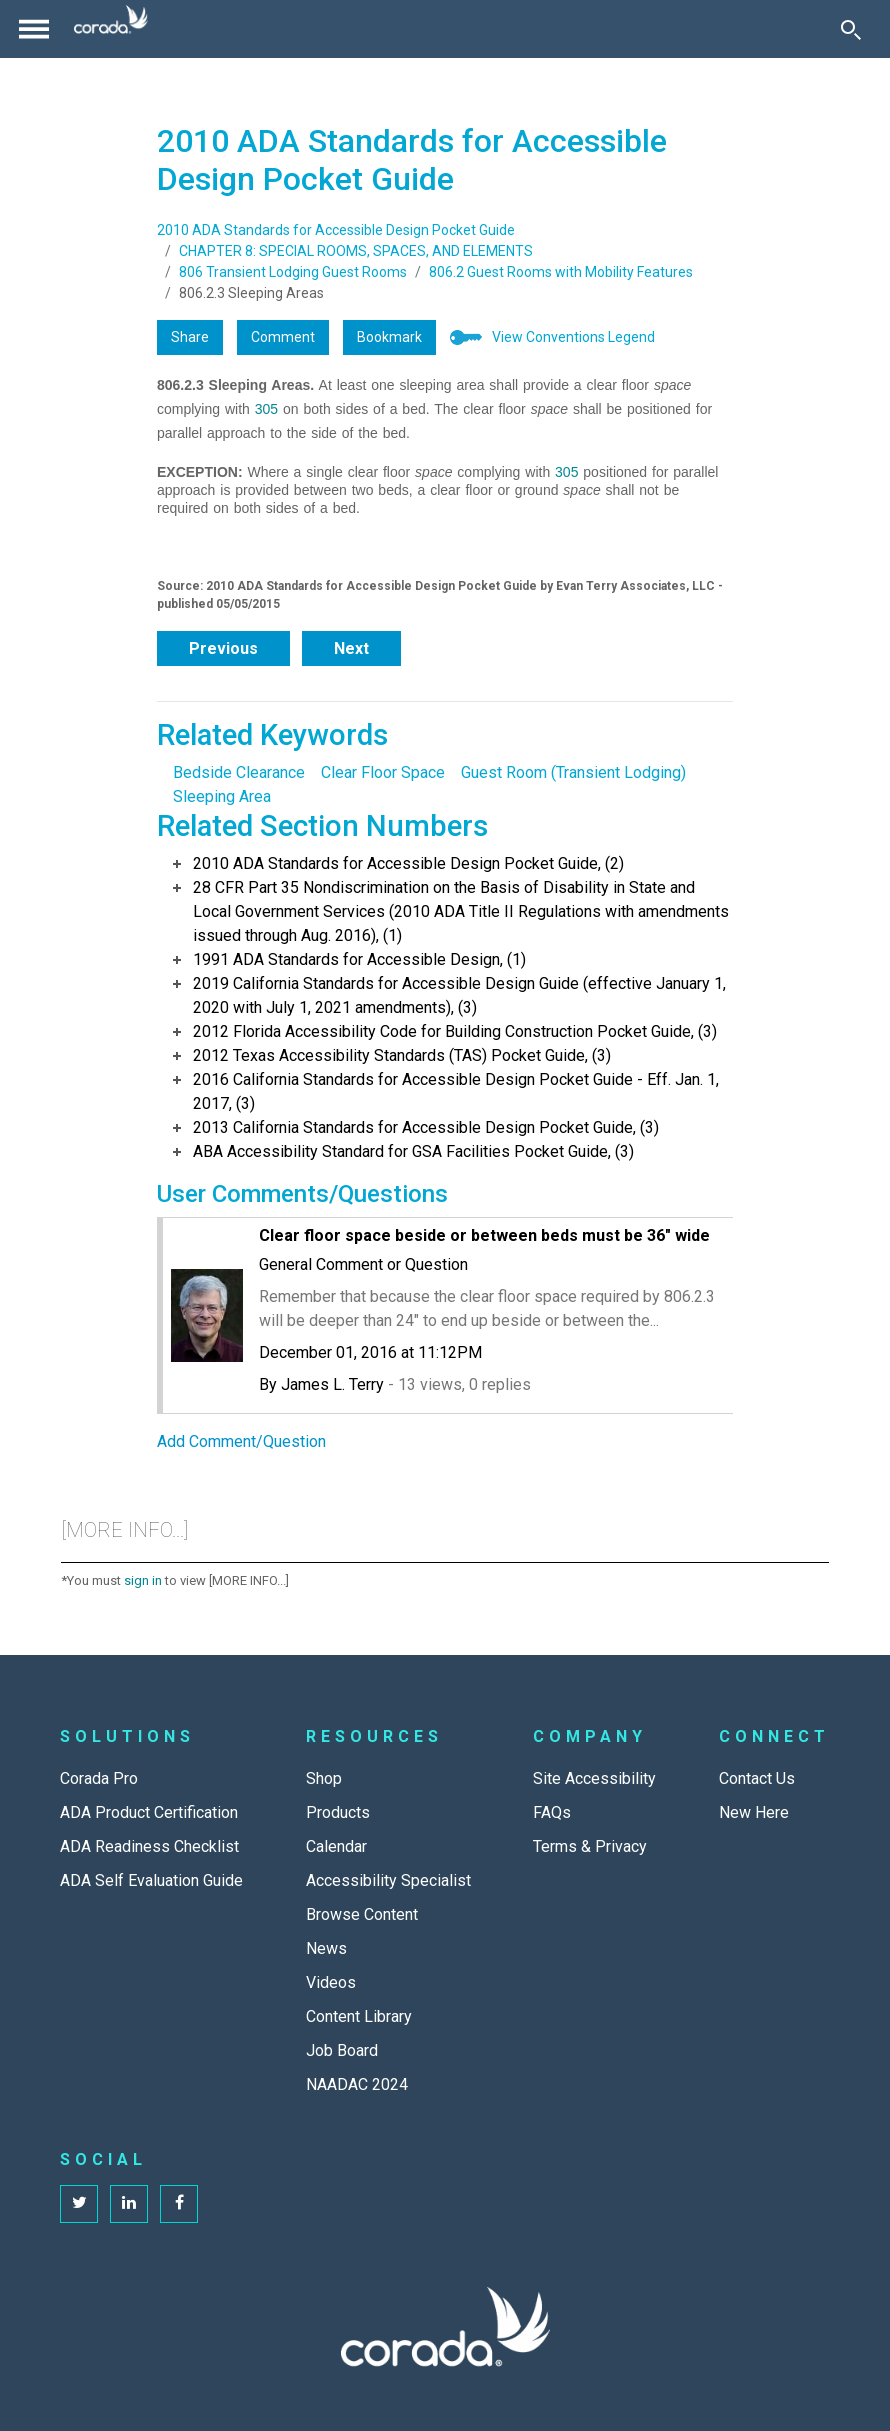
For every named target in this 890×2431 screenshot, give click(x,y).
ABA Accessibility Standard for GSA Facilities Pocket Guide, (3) (413, 1151)
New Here (754, 1812)
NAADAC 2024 (357, 2084)
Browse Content (362, 1914)
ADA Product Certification (149, 1812)
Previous (223, 648)
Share (190, 337)
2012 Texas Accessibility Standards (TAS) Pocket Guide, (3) (402, 1055)
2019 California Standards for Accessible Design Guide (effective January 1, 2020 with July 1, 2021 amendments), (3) (459, 995)
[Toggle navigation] (34, 29)
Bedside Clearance (239, 772)
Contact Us (757, 1778)
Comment (283, 337)
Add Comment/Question (241, 1441)
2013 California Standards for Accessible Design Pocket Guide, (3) (426, 1127)
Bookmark (389, 337)
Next (351, 648)
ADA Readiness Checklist (149, 1846)
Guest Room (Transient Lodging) (573, 772)
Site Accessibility (594, 1778)
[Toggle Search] (851, 29)
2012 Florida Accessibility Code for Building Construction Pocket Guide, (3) (455, 1031)
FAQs (552, 1812)
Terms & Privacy (590, 1846)
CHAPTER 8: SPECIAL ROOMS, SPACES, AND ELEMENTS (356, 251)
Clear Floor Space (383, 772)
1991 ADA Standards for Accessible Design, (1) (359, 959)
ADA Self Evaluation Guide (151, 1880)
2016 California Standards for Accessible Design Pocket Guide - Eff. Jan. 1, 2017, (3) (456, 1091)
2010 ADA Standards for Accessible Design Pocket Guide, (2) (408, 863)
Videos (331, 1982)
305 (266, 409)
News (326, 1948)
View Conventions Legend (573, 337)
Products (338, 1812)
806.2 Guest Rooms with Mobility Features (561, 272)
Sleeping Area (222, 796)
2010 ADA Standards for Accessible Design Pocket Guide (336, 230)
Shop (324, 1778)
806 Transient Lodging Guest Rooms (293, 272)
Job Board (342, 2050)
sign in (143, 1580)
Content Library (359, 2016)
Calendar (336, 1846)
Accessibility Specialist (388, 1880)
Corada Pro (99, 1778)
